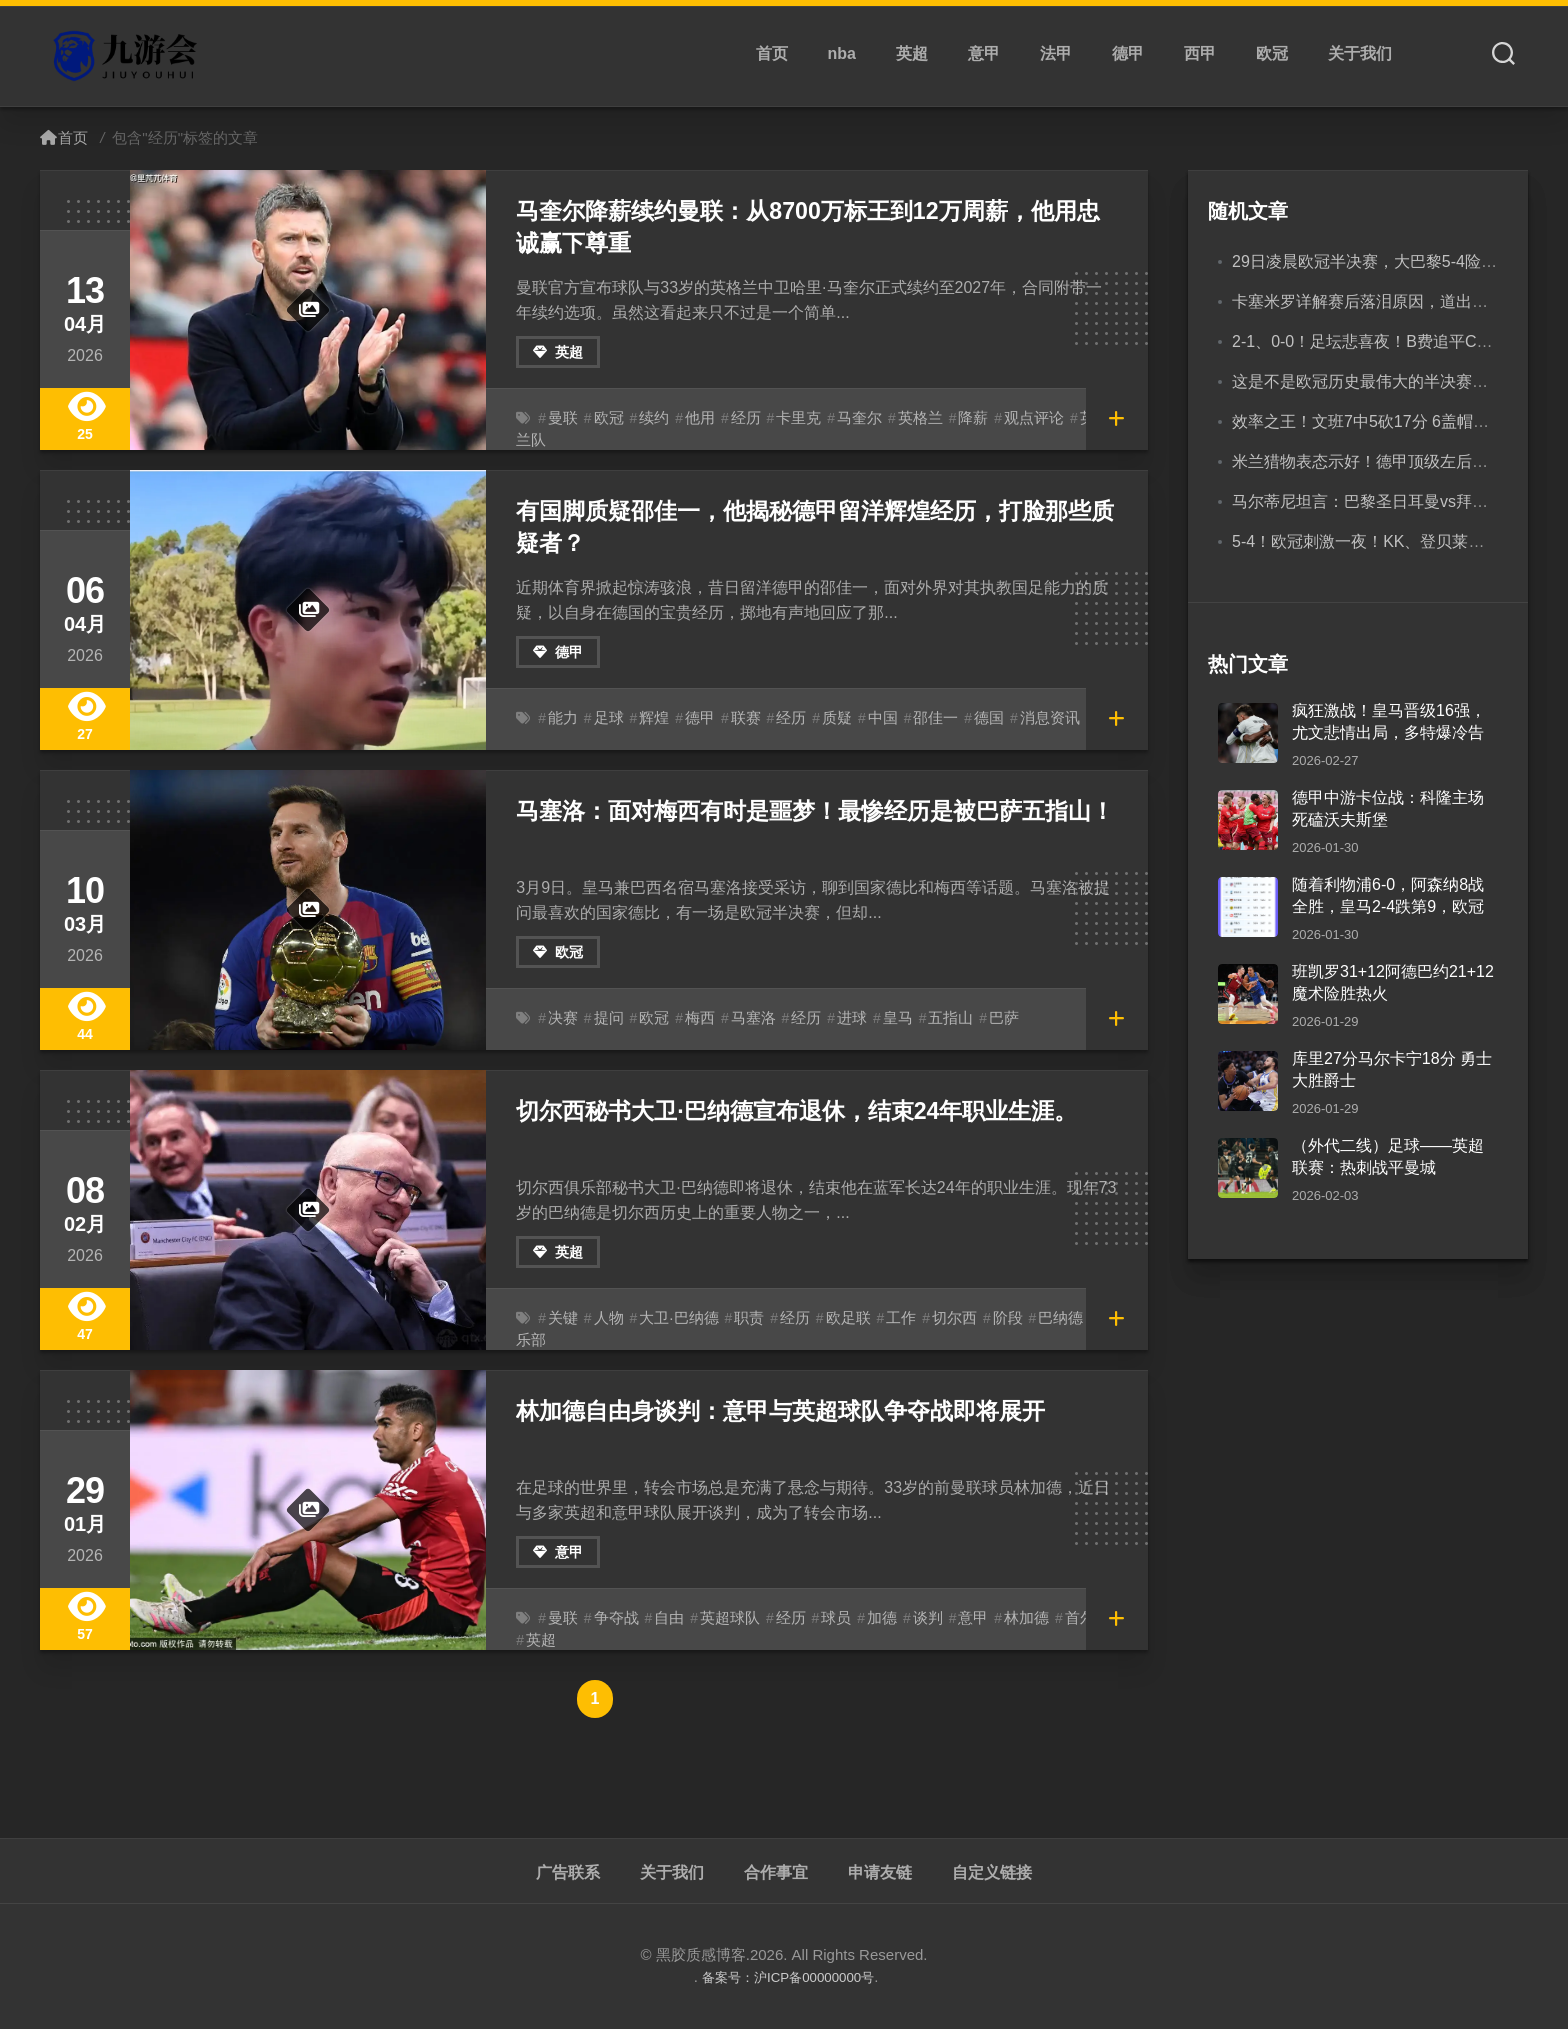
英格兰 (903, 418)
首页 (772, 53)
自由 (663, 1618)
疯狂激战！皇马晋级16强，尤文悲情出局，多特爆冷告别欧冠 (1389, 733)
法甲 (1056, 53)
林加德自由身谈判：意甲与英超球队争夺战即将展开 (769, 1409)
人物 (606, 1318)
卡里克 (787, 418)
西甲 (1200, 53)
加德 (866, 1618)
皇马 (882, 1018)
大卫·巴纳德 (672, 1318)
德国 (969, 718)
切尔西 (935, 1318)
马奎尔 (845, 418)
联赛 (737, 718)
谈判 (910, 1618)
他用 (693, 418)
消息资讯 (1027, 718)
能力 (562, 718)
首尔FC (1064, 1618)
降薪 (953, 418)
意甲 (984, 53)
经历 (737, 418)
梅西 (693, 1018)
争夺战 (613, 1618)
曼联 (562, 418)
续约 (649, 418)
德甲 (1128, 53)
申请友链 (880, 1872)
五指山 (932, 1018)
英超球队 (721, 1618)
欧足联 (833, 1318)
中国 (868, 718)
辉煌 (649, 718)
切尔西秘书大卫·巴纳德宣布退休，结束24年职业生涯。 (784, 1109)
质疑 (824, 718)
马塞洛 (744, 1018)
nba (842, 53)
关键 (562, 1318)
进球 (838, 1018)
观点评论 (1011, 418)
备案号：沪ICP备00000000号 (788, 1976)
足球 (606, 718)
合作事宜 (776, 1872)
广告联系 (568, 1872)
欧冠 (1272, 53)
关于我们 (1360, 53)
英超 (912, 53)
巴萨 (983, 1018)
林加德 (1004, 1618)
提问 (606, 1018)
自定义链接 (992, 1872)
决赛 (562, 1018)
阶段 (985, 1318)
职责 (739, 1318)
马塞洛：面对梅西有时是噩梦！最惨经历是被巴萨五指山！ (802, 809)
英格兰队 (1083, 418)
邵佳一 (918, 718)
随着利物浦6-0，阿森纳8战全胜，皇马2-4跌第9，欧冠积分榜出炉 (1388, 907)
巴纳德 (1036, 1318)
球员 (822, 1618)
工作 (884, 1318)
